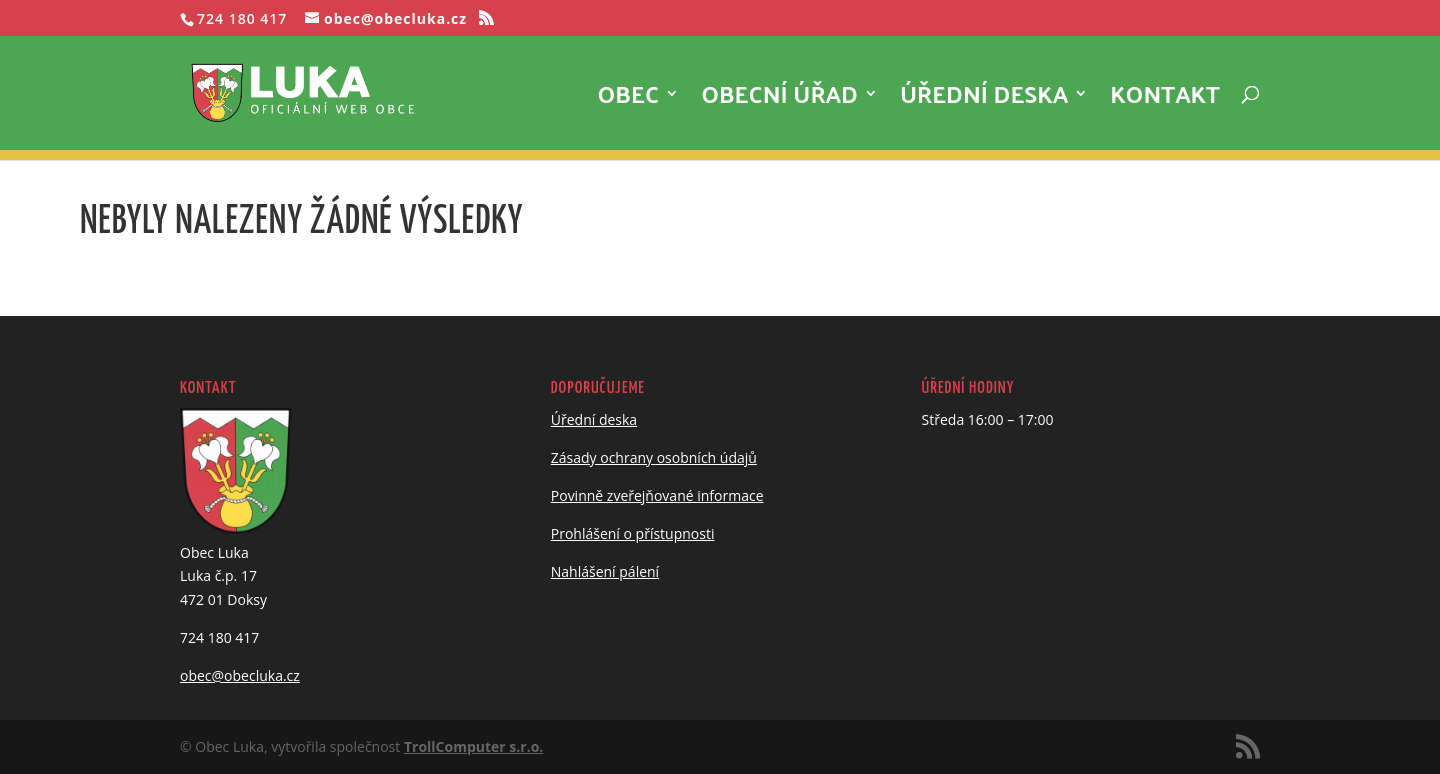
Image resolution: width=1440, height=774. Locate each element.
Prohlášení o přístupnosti (633, 533)
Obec (629, 100)
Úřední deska (984, 100)
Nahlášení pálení (605, 571)
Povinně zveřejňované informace (657, 495)
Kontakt (1165, 100)
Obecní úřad (779, 100)
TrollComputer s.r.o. (473, 746)
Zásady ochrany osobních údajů (654, 457)
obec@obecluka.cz (240, 675)
